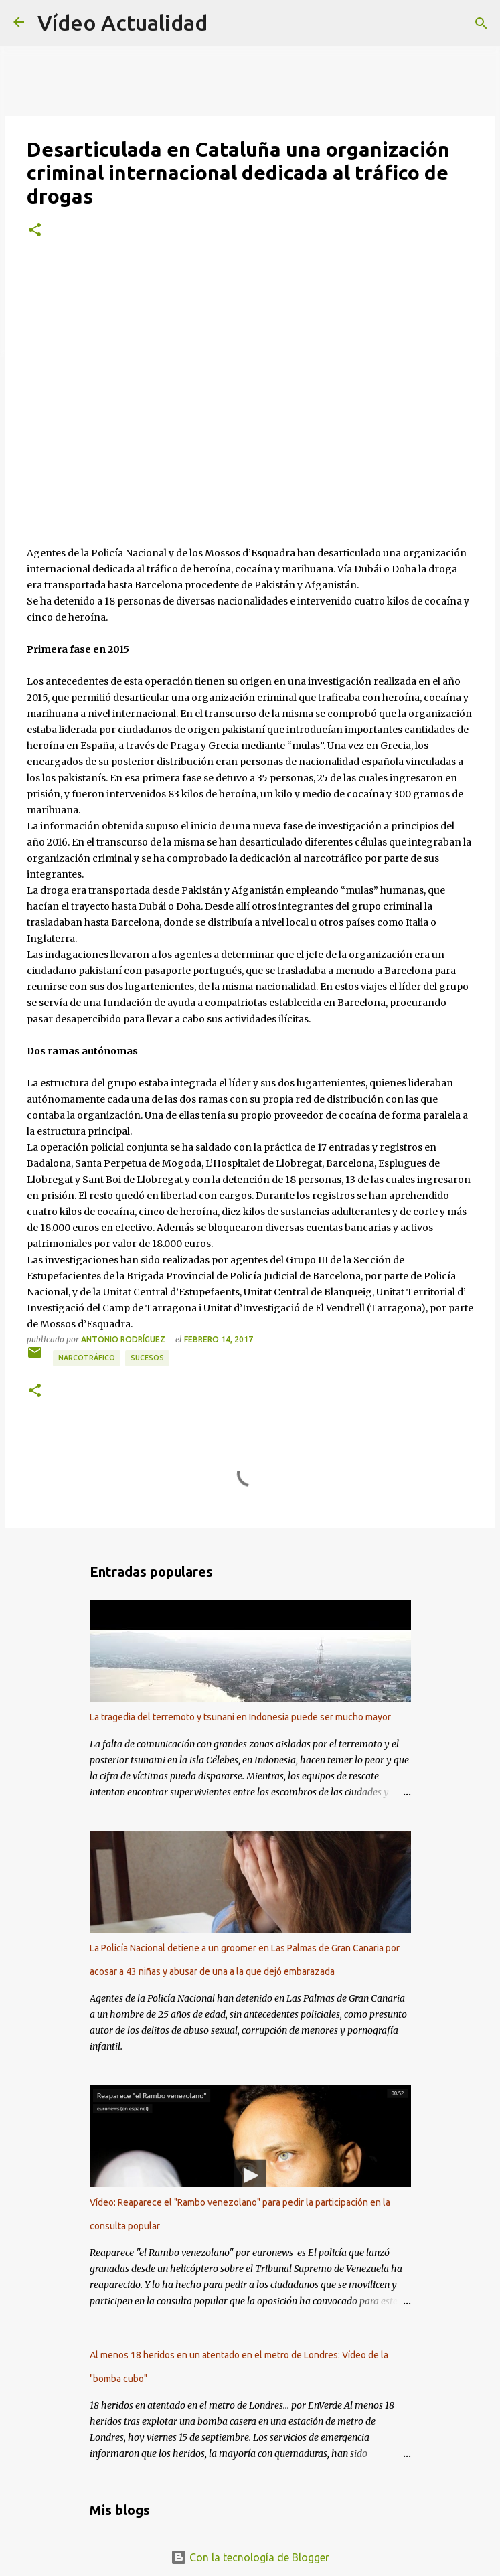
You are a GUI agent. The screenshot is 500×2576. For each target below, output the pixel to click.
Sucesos (147, 1358)
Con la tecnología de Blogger (250, 2557)
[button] (35, 230)
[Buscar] (481, 23)
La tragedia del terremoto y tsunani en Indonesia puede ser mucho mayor (240, 1717)
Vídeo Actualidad (122, 23)
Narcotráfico (86, 1358)
